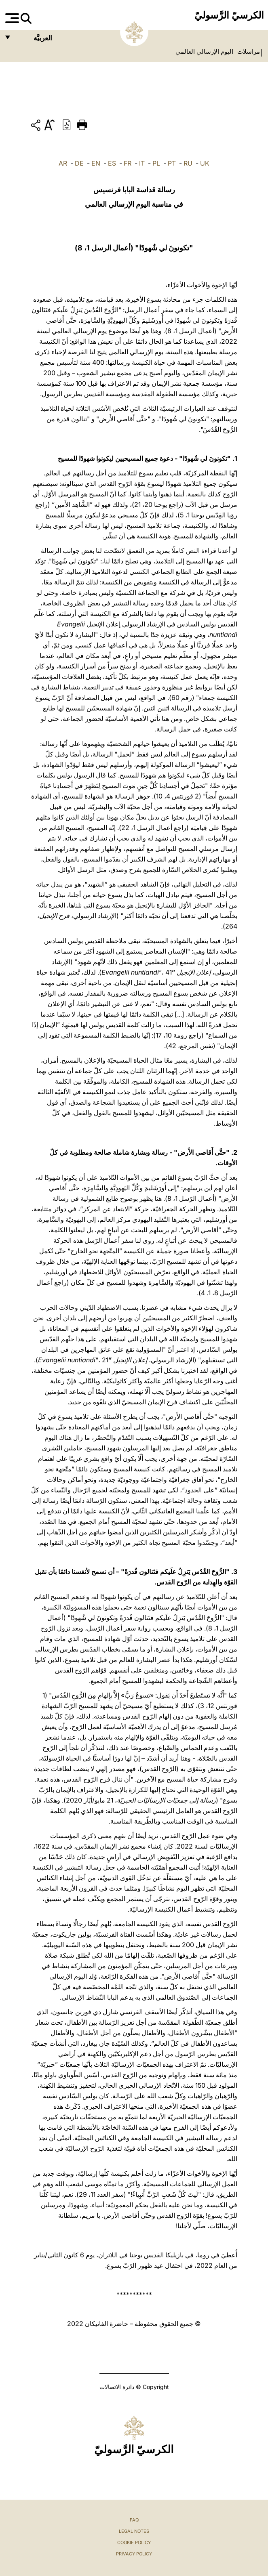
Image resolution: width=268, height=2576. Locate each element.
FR (127, 163)
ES (112, 163)
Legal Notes (134, 2531)
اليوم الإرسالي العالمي (204, 51)
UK (204, 163)
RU (188, 163)
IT (142, 163)
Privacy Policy (134, 2554)
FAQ (134, 2520)
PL (156, 163)
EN (95, 163)
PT (172, 163)
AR (63, 163)
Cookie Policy (134, 2542)
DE (79, 163)
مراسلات (248, 51)
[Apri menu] (11, 18)
